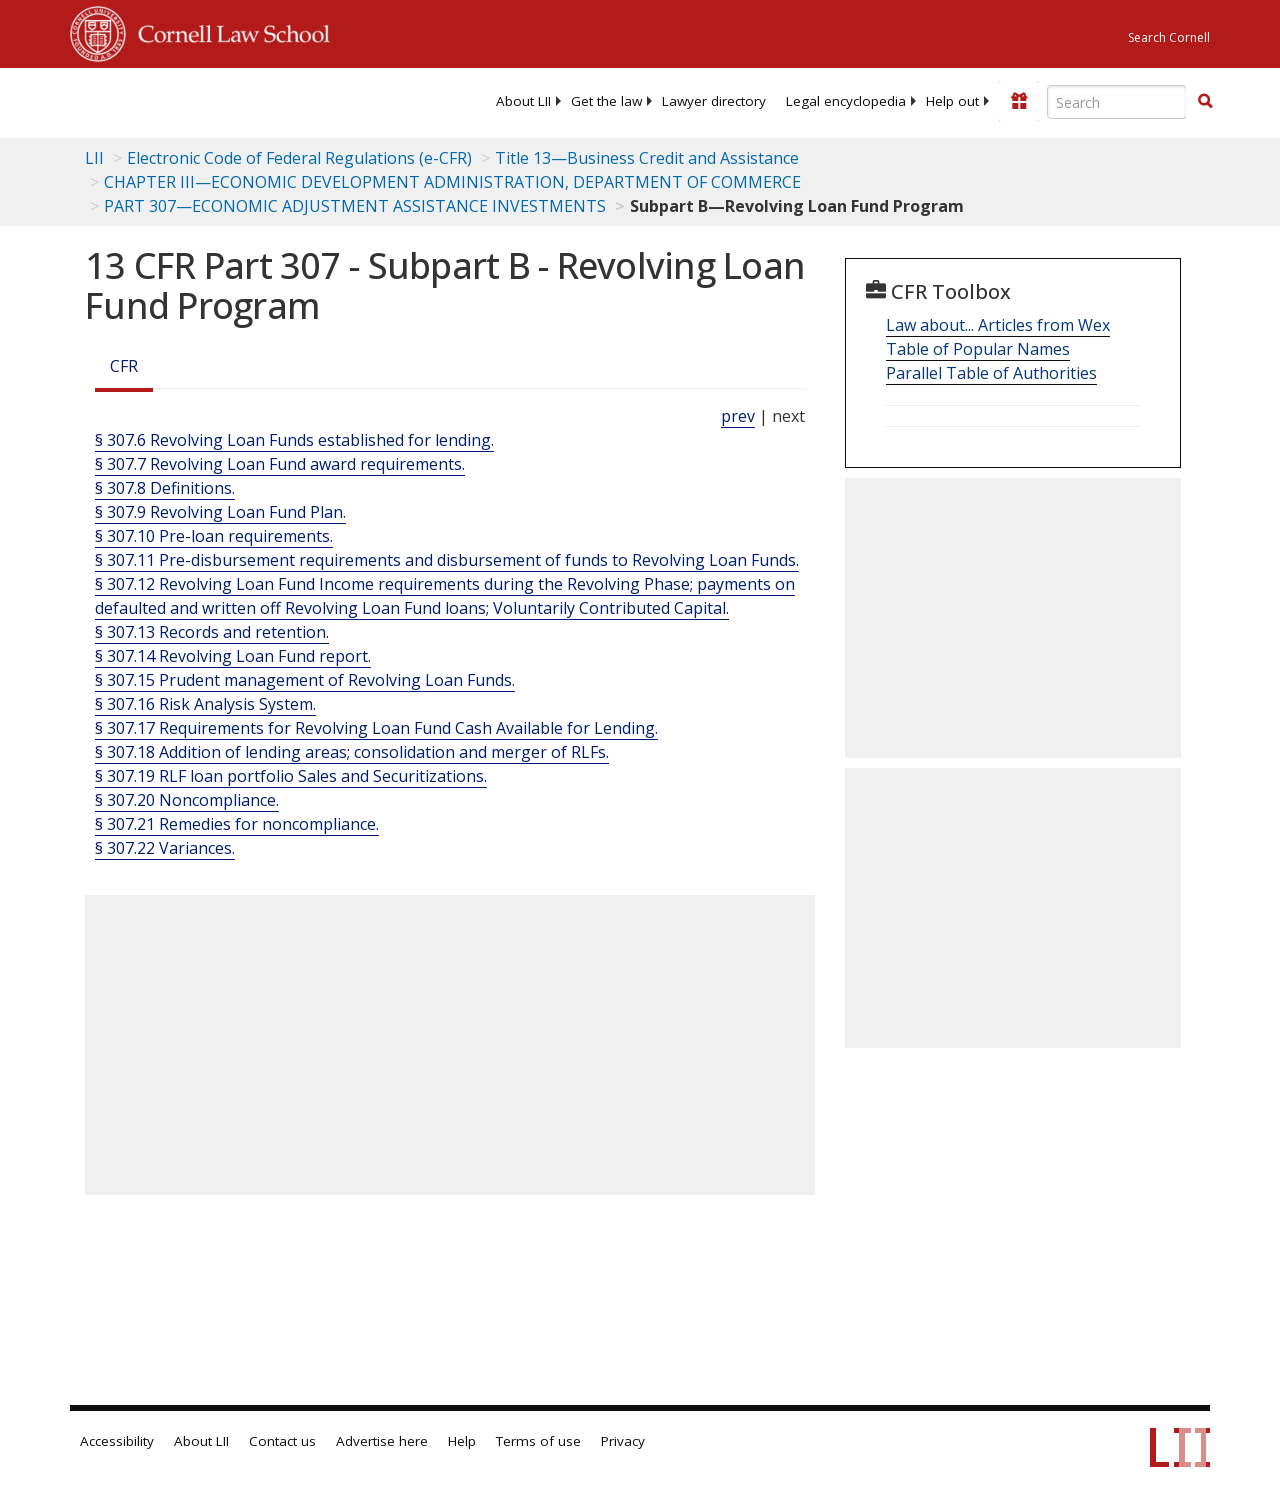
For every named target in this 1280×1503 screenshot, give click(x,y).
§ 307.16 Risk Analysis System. (205, 704)
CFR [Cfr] (124, 366)
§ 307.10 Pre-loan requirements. (214, 536)
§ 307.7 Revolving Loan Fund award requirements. (280, 464)
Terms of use (538, 1441)
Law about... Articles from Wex (998, 325)
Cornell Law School (228, 31)
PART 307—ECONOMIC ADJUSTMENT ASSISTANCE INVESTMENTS (355, 206)
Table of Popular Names (978, 349)
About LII (523, 101)
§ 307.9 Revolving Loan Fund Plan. (220, 512)
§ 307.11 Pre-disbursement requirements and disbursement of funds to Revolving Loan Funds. (447, 560)
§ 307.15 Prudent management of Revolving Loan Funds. (305, 680)
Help (462, 1441)
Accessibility (117, 1441)
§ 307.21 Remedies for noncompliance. (237, 824)
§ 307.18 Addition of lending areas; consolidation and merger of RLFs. (352, 752)
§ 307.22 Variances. (165, 848)
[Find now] (1205, 102)
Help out (952, 101)
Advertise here (382, 1441)
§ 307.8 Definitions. (165, 488)
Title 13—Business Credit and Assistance (647, 158)
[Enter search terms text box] (1117, 102)
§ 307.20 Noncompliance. (187, 800)
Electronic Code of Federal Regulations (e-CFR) (299, 158)
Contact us (282, 1441)
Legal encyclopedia (846, 101)
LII (94, 158)
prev (738, 416)
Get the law (606, 101)
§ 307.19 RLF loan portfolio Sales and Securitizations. (291, 776)
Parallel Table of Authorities (991, 373)
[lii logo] (148, 100)
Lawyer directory (714, 101)
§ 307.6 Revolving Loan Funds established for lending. (294, 440)
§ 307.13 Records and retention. (212, 632)
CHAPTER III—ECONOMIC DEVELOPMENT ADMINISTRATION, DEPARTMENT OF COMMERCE (452, 182)
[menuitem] (523, 101)
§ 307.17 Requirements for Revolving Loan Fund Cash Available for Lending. (376, 728)
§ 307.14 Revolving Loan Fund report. (233, 656)
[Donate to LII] (1019, 101)
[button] (1205, 101)
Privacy (623, 1441)
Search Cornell (1169, 37)
